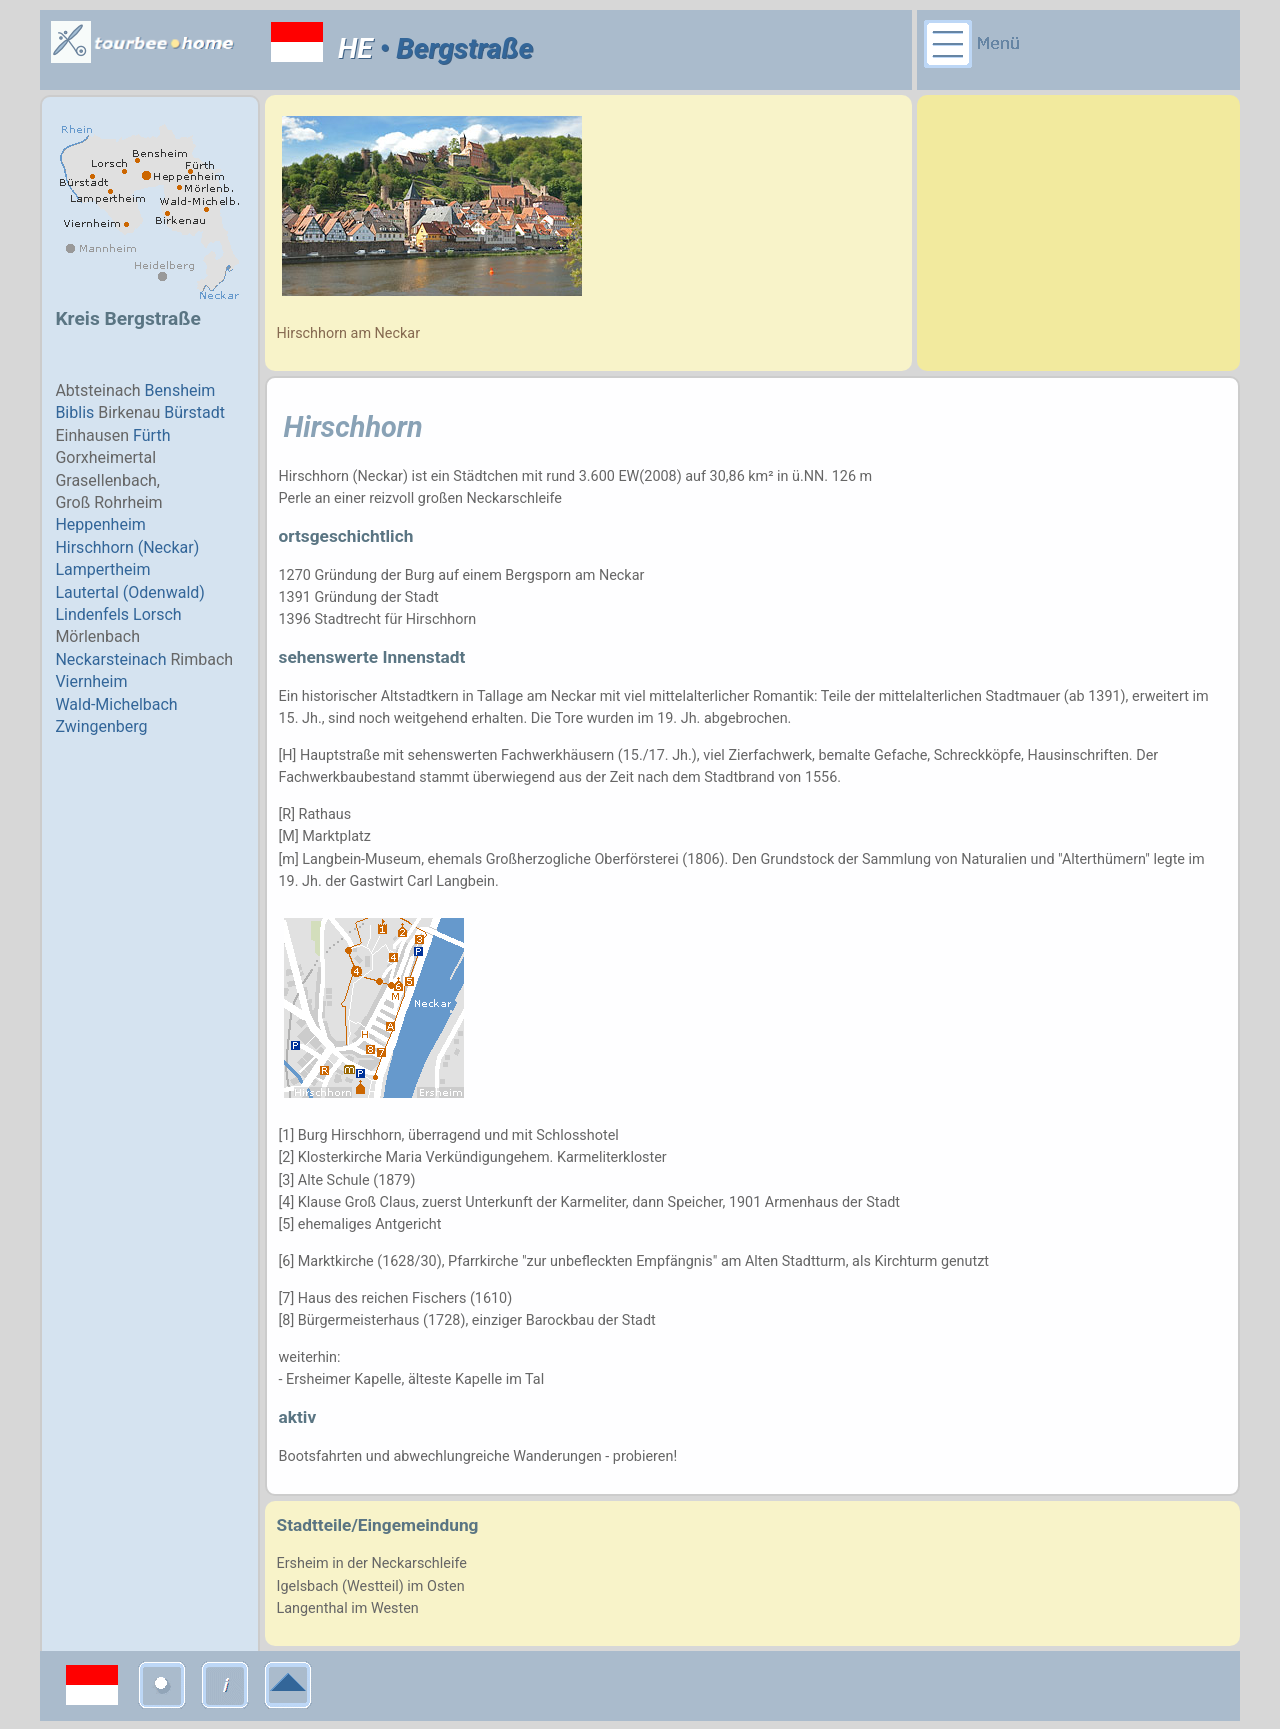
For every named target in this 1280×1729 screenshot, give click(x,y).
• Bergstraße (453, 48)
